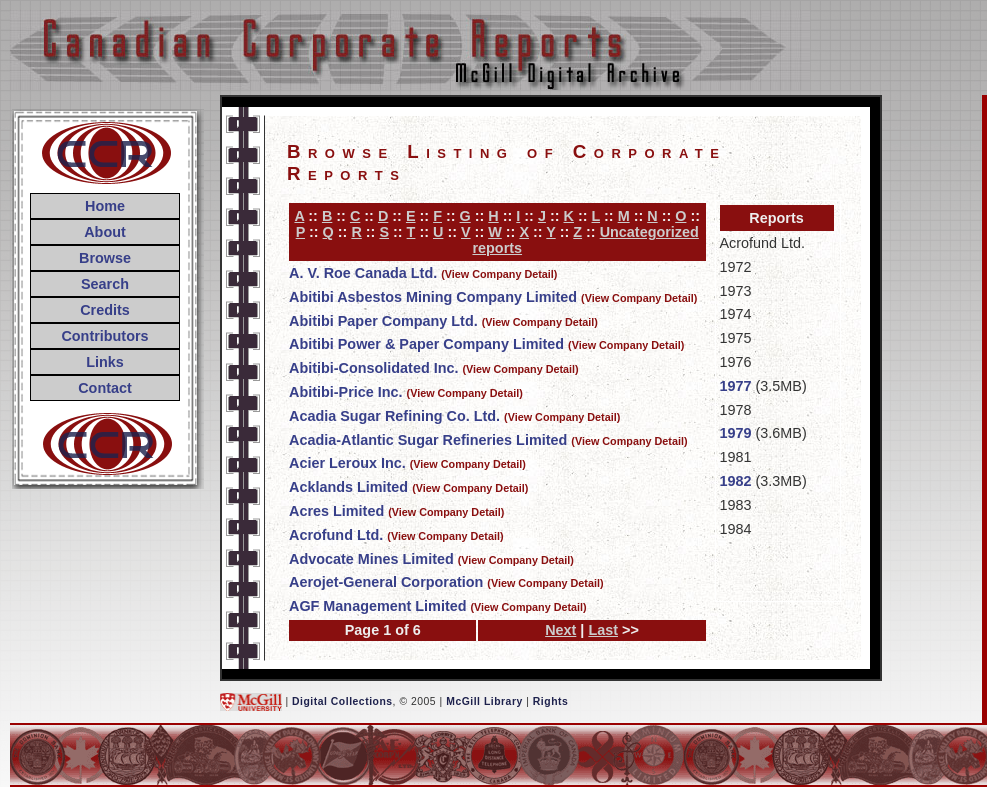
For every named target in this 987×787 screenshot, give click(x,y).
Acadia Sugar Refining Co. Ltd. (394, 416)
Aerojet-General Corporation (386, 582)
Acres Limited (336, 511)
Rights (550, 701)
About (105, 232)
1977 (736, 386)
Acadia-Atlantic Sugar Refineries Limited (428, 440)
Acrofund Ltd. (336, 535)
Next (560, 630)
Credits (105, 310)
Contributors (104, 336)
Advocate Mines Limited (371, 559)
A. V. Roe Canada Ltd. (363, 273)
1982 (736, 481)
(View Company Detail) (499, 274)
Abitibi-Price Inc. (346, 392)
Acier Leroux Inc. (347, 463)
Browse (105, 258)
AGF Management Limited (378, 606)
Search (105, 284)
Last (603, 630)
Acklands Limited (348, 487)
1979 (736, 433)
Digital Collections (342, 701)
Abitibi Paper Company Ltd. (383, 321)
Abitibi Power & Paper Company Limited (426, 344)
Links (105, 362)
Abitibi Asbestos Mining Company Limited (433, 297)
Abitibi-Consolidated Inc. (373, 368)
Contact (105, 388)
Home (105, 206)
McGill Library (484, 701)
